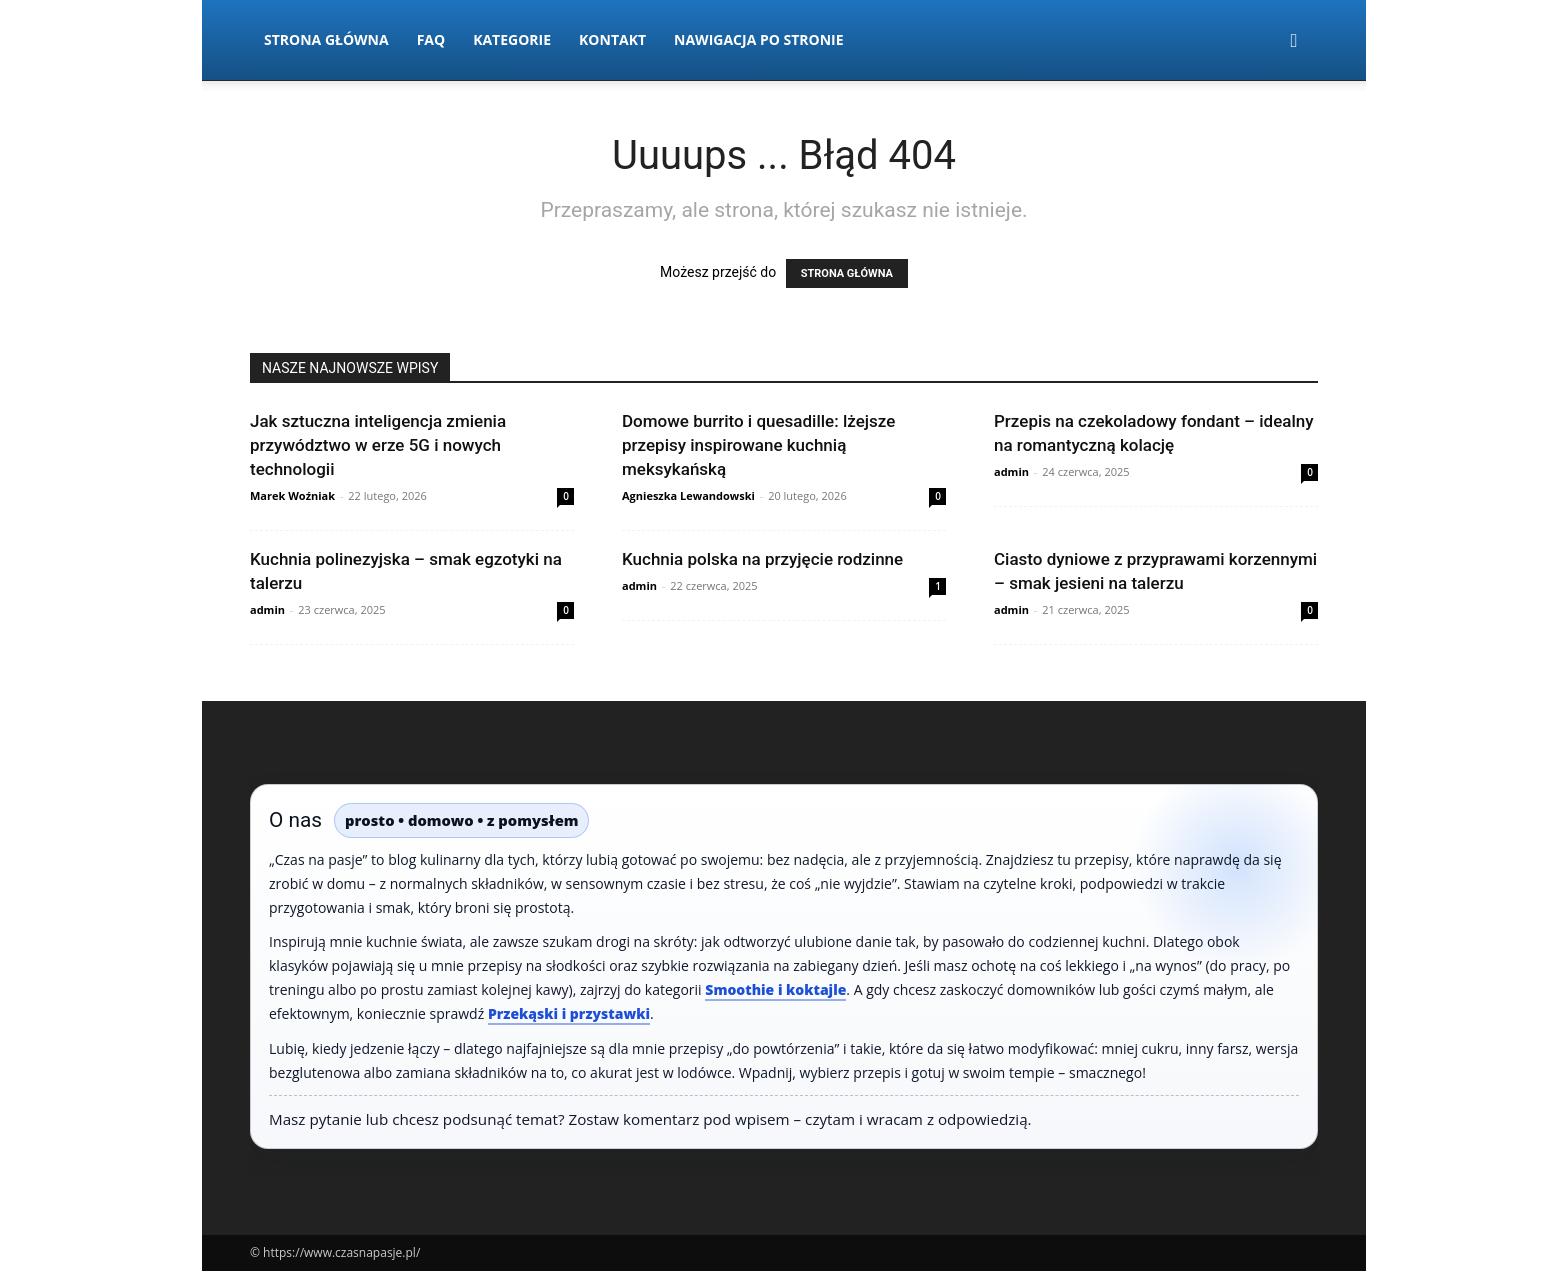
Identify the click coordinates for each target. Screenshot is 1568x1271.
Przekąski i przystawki (569, 1013)
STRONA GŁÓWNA (847, 273)
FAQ (431, 39)
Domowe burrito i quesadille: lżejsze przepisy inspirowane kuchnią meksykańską (758, 445)
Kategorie (512, 39)
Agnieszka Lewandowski (688, 495)
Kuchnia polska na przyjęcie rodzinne (762, 559)
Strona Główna (326, 39)
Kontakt (612, 39)
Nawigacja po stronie (759, 39)
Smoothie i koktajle (775, 989)
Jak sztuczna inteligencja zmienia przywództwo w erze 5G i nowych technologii (378, 445)
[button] (1294, 41)
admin (1011, 471)
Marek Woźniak (292, 495)
